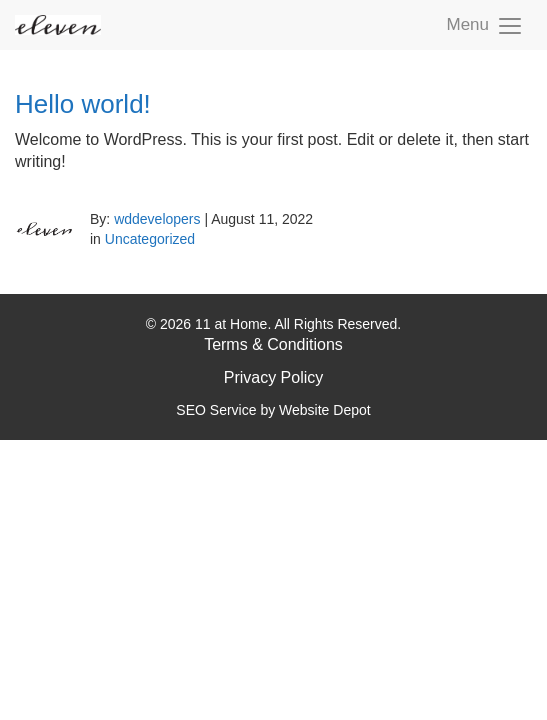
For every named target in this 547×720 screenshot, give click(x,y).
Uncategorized (150, 239)
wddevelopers (157, 219)
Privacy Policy (274, 377)
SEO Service (216, 410)
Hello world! (83, 104)
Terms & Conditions (273, 344)
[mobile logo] (58, 25)
